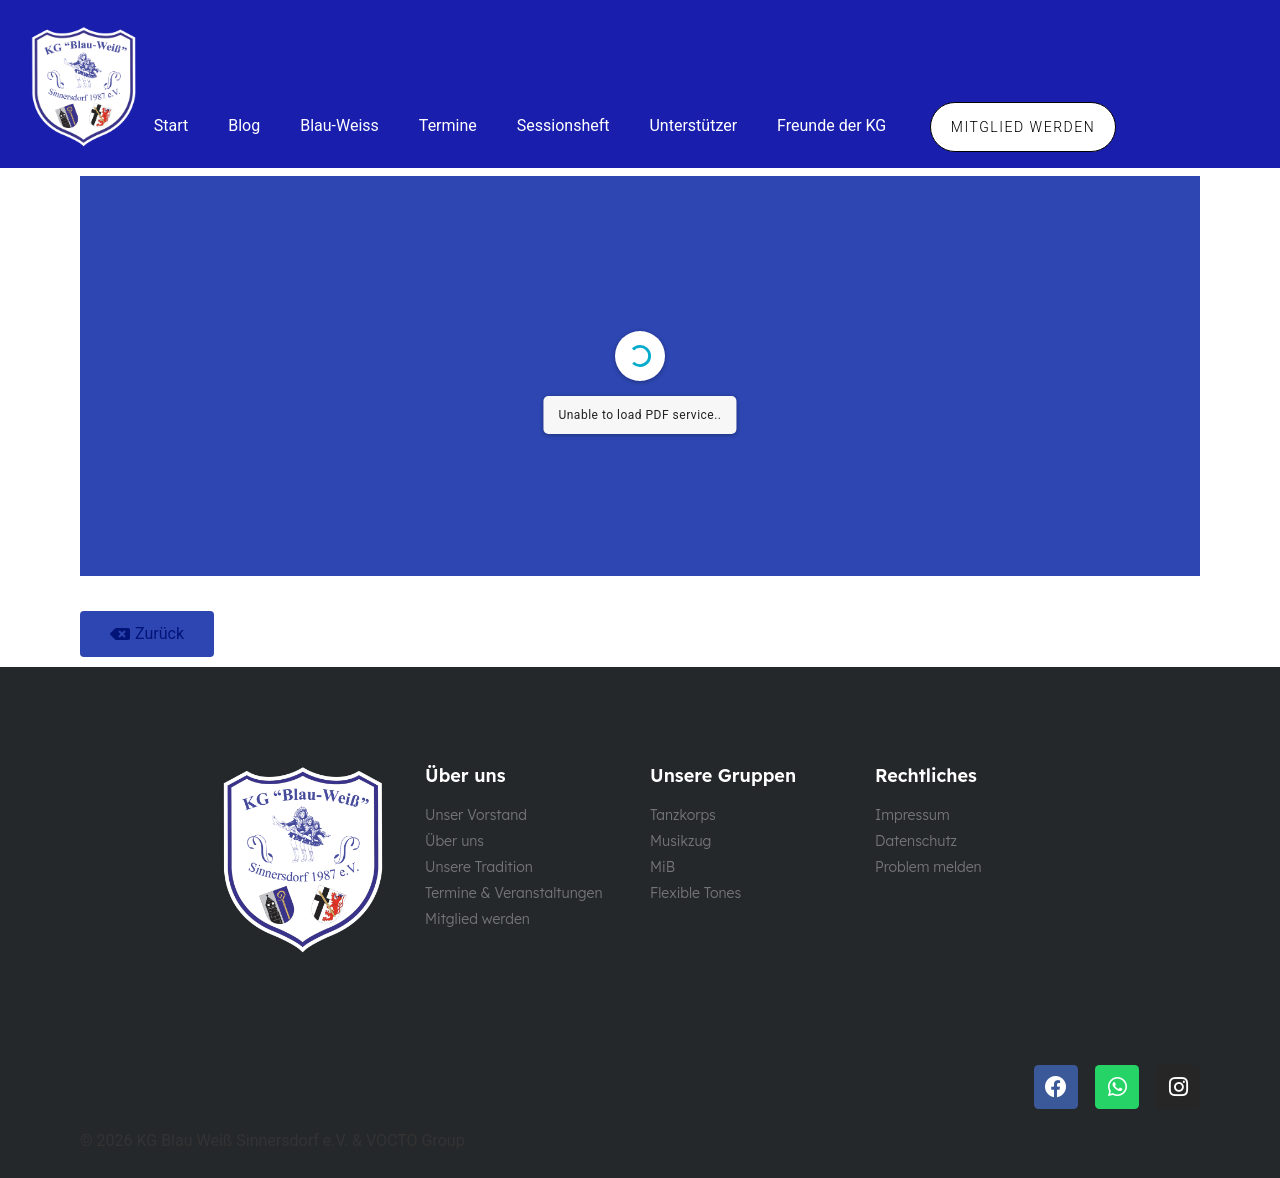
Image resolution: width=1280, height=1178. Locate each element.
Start (171, 125)
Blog (244, 125)
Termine (448, 125)
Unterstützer (693, 125)
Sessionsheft (563, 125)
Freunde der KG (831, 125)
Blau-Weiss (339, 125)
